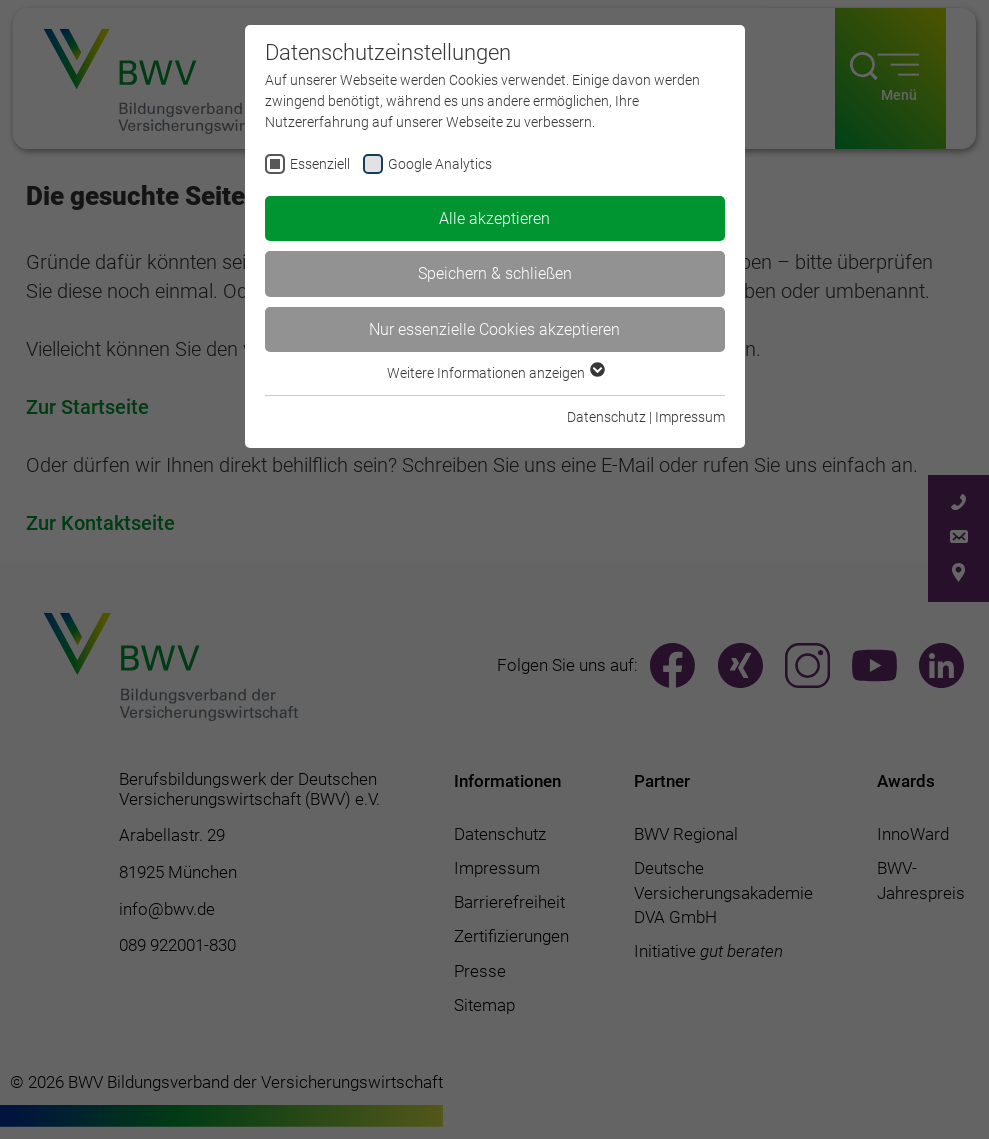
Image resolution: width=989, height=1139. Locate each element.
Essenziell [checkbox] (320, 164)
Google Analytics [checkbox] (440, 164)
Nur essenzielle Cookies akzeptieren (494, 329)
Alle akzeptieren (494, 218)
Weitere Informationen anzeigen (495, 373)
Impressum (690, 417)
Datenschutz (606, 417)
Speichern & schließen (495, 273)
